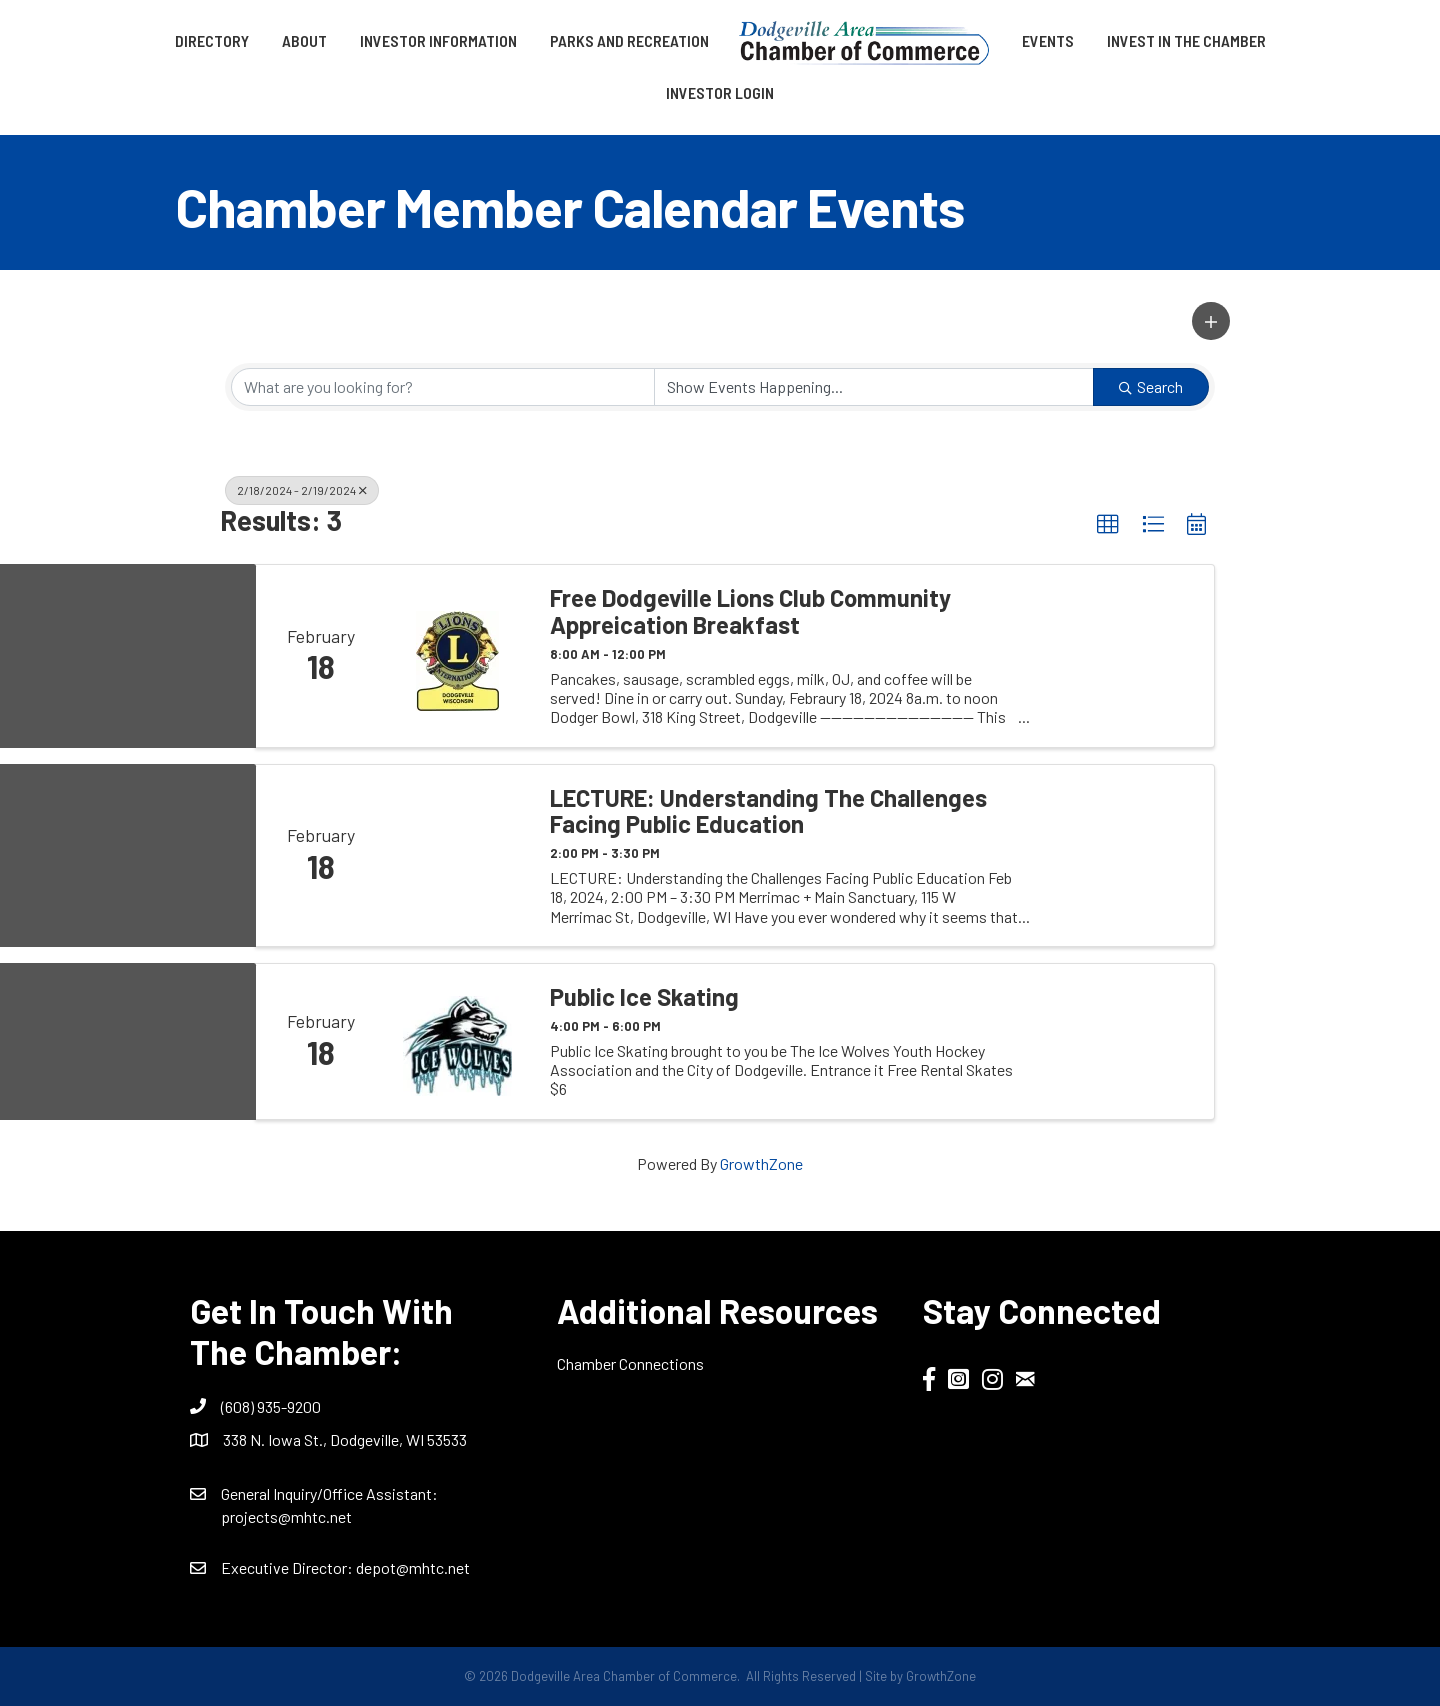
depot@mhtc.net (413, 1567)
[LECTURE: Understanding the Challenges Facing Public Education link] (458, 855)
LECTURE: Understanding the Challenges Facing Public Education (768, 811)
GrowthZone (761, 1163)
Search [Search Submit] (1151, 386)
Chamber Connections (630, 1363)
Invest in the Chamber (1186, 40)
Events (1048, 40)
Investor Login (720, 92)
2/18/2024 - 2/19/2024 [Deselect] (302, 490)
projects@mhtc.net (286, 1516)
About (304, 40)
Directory (212, 40)
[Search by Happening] (874, 387)
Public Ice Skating (644, 997)
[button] (1211, 321)
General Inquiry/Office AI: (329, 1493)
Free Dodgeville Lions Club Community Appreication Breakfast (750, 611)
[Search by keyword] (443, 387)
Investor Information (438, 40)
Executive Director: (288, 1567)
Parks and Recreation (629, 40)
